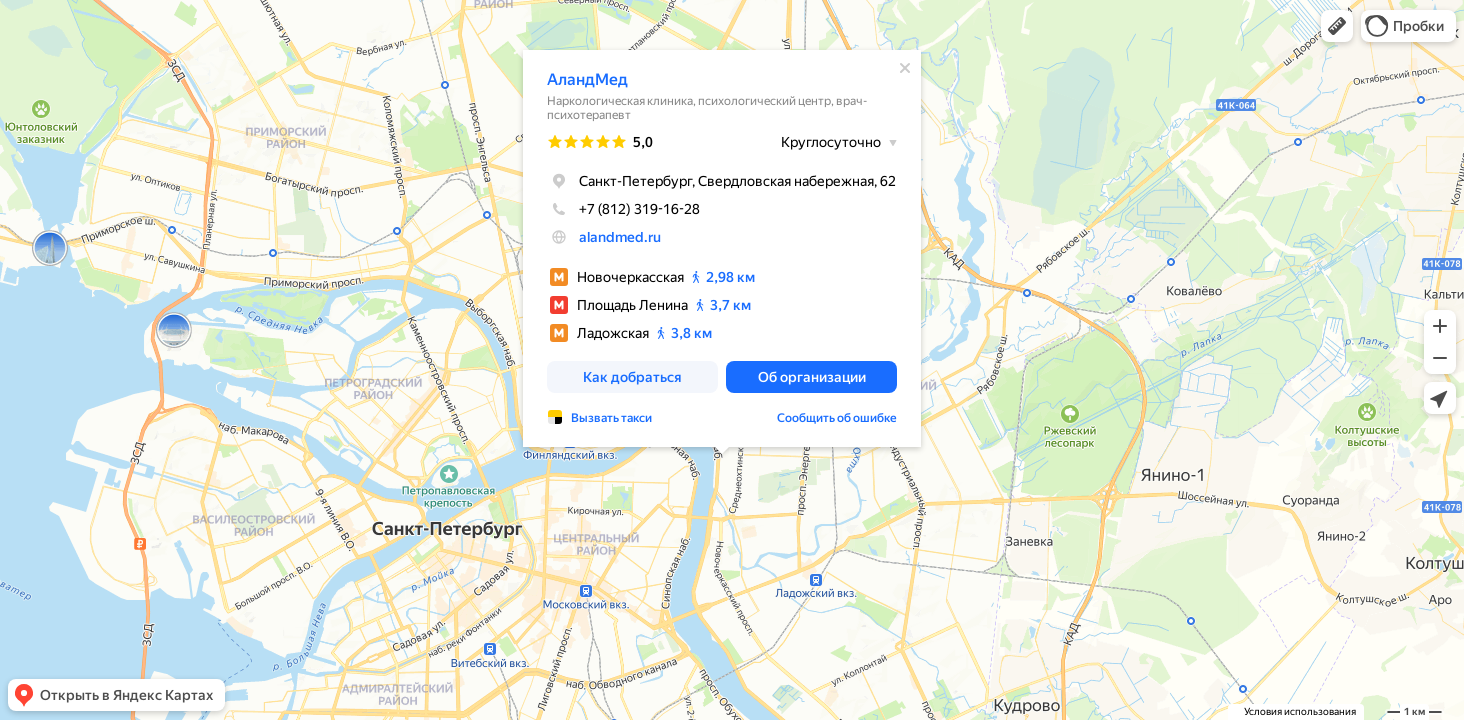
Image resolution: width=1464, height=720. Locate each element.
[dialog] (722, 248)
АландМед (587, 79)
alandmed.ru (620, 237)
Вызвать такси (611, 418)
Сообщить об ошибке (837, 418)
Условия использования (1300, 711)
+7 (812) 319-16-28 (623, 209)
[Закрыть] (905, 68)
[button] (1337, 26)
